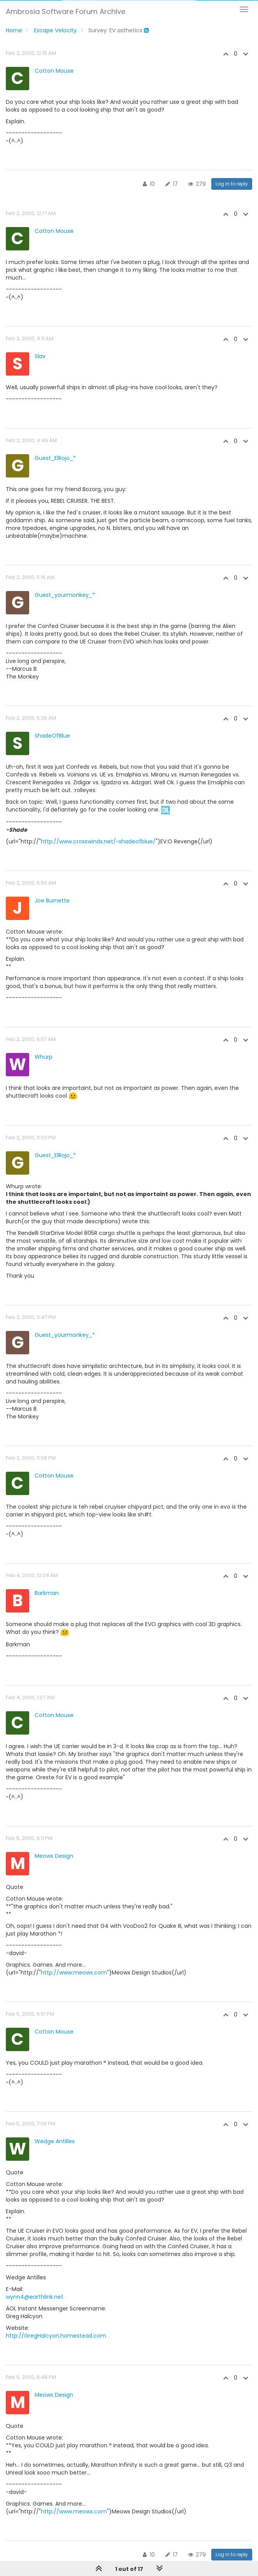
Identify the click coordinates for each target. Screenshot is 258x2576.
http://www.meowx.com (74, 1972)
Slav (40, 356)
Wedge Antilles (55, 2141)
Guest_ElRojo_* (55, 458)
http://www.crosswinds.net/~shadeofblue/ (98, 841)
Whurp (44, 1057)
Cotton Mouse (54, 71)
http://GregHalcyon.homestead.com (56, 2336)
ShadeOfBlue (52, 736)
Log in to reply (232, 183)
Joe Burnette (52, 900)
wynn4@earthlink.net (34, 2297)
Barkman (47, 1593)
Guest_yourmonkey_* (65, 595)
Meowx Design (54, 1856)
